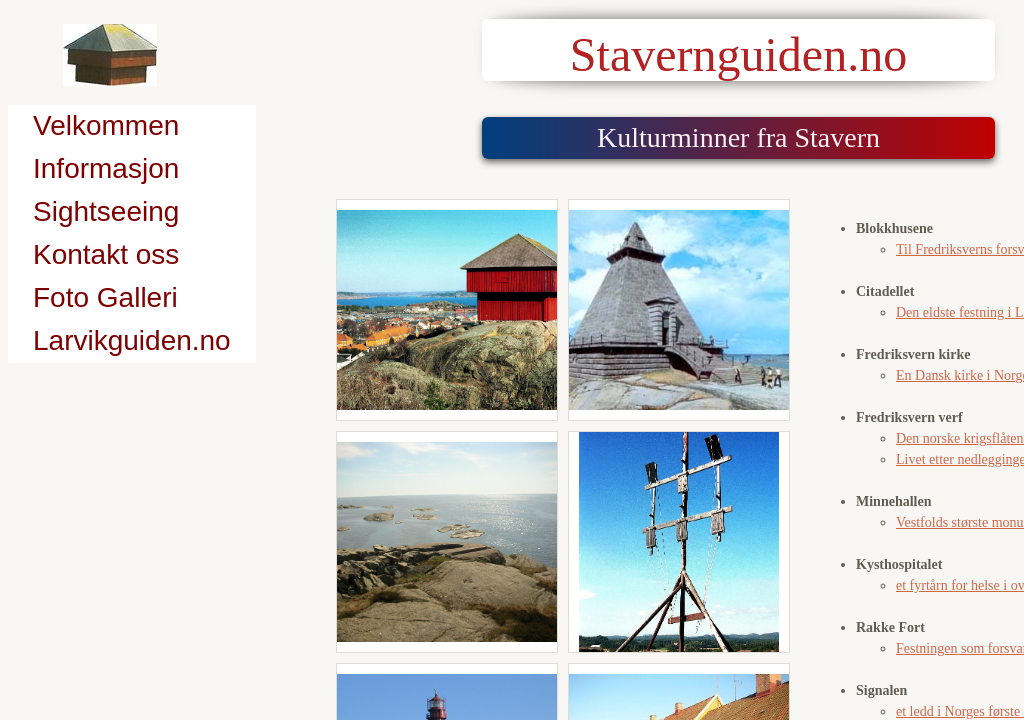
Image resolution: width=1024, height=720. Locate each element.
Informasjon (106, 168)
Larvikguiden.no (132, 340)
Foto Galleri (105, 297)
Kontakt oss (106, 254)
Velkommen (106, 125)
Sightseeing (106, 211)
